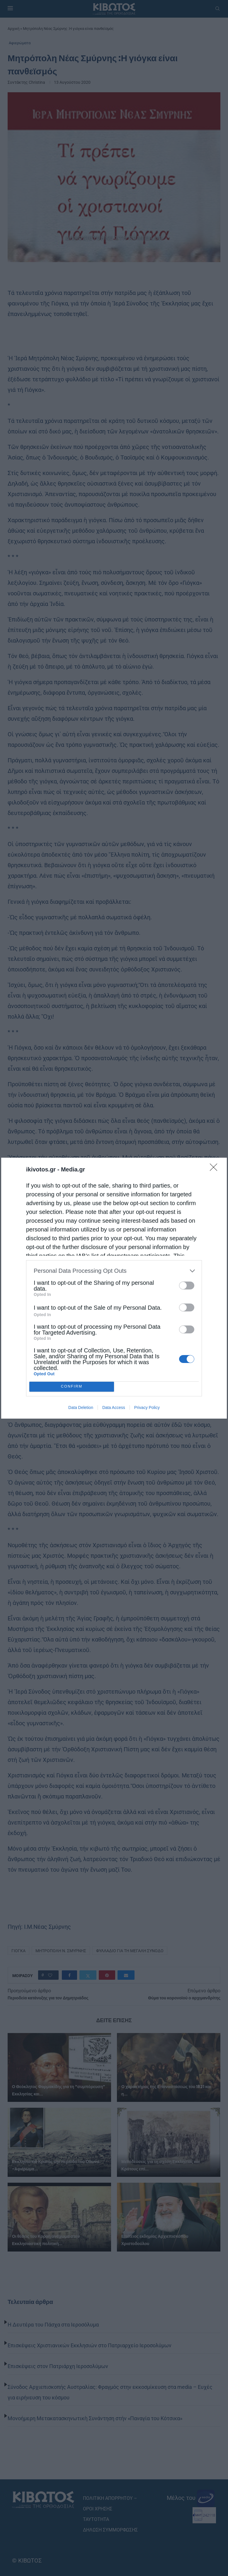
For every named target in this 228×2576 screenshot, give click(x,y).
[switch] (186, 1285)
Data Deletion (80, 1407)
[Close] (215, 1169)
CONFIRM (72, 1386)
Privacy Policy (147, 1407)
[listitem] (114, 1271)
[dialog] (114, 1288)
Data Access (113, 1407)
